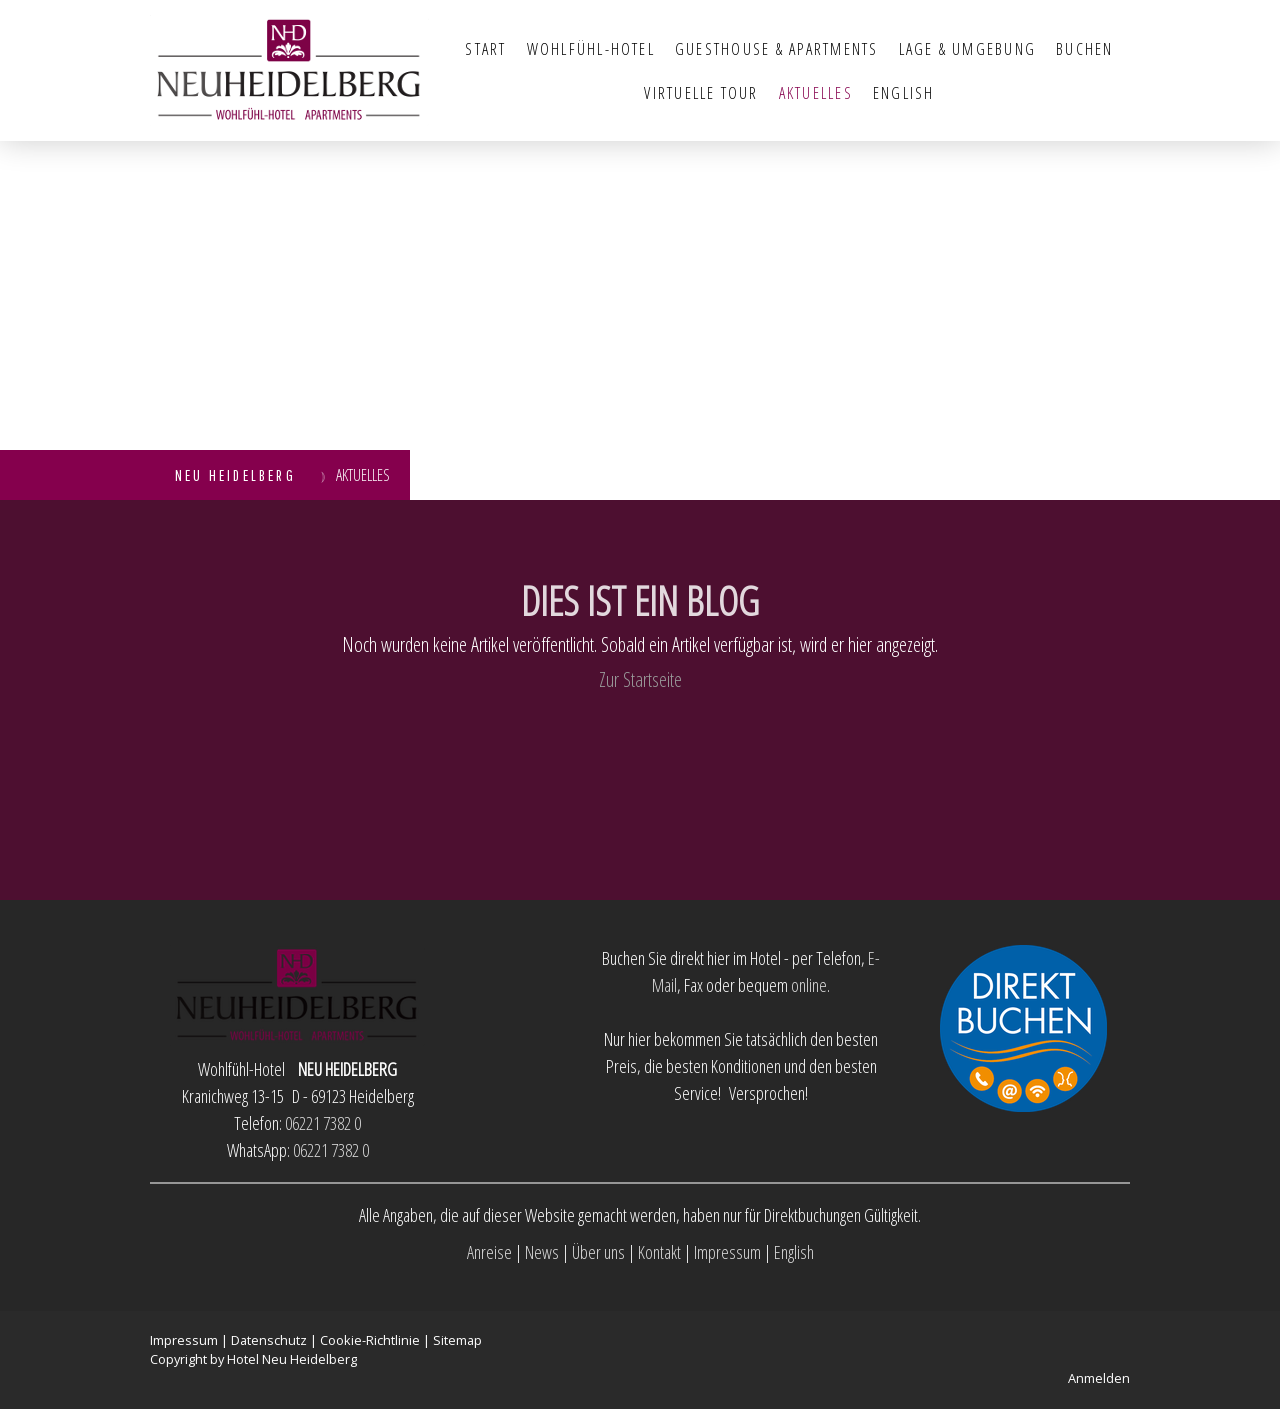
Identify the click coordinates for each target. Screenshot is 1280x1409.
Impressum (727, 1252)
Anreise (489, 1252)
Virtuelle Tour (701, 93)
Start (485, 49)
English (904, 93)
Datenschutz (269, 1340)
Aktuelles (816, 93)
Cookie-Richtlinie (370, 1340)
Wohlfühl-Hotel (591, 49)
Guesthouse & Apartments (777, 49)
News (542, 1252)
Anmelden (1099, 1378)
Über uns (598, 1252)
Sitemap (457, 1340)
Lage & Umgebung (968, 49)
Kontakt (659, 1252)
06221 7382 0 (323, 1123)
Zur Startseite (640, 679)
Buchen (1084, 49)
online (809, 985)
